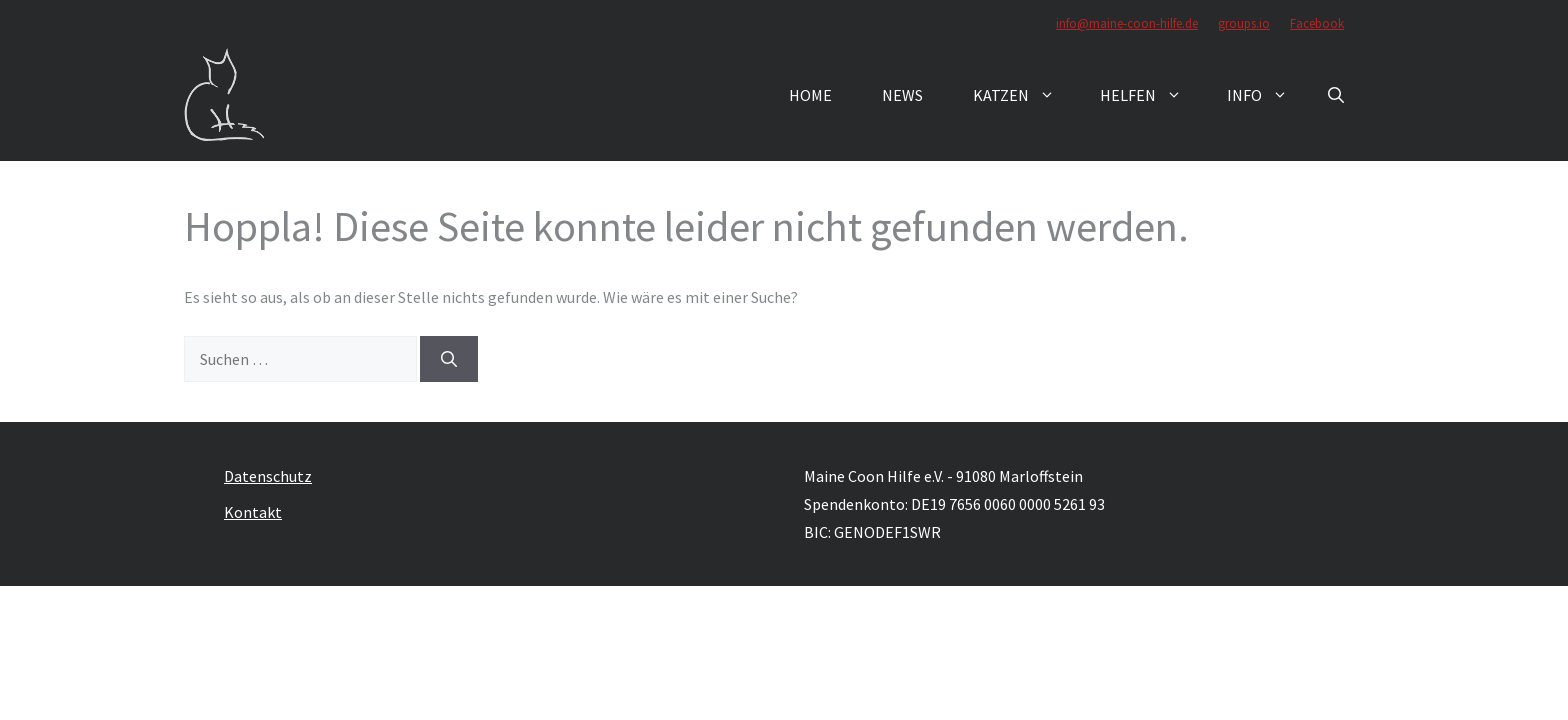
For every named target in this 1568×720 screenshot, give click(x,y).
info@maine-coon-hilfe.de (1127, 23)
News (902, 95)
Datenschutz (268, 476)
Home (810, 95)
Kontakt (253, 512)
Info (1267, 95)
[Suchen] (449, 359)
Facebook (1317, 23)
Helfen (1151, 95)
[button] (1336, 95)
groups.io (1244, 23)
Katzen (1024, 95)
